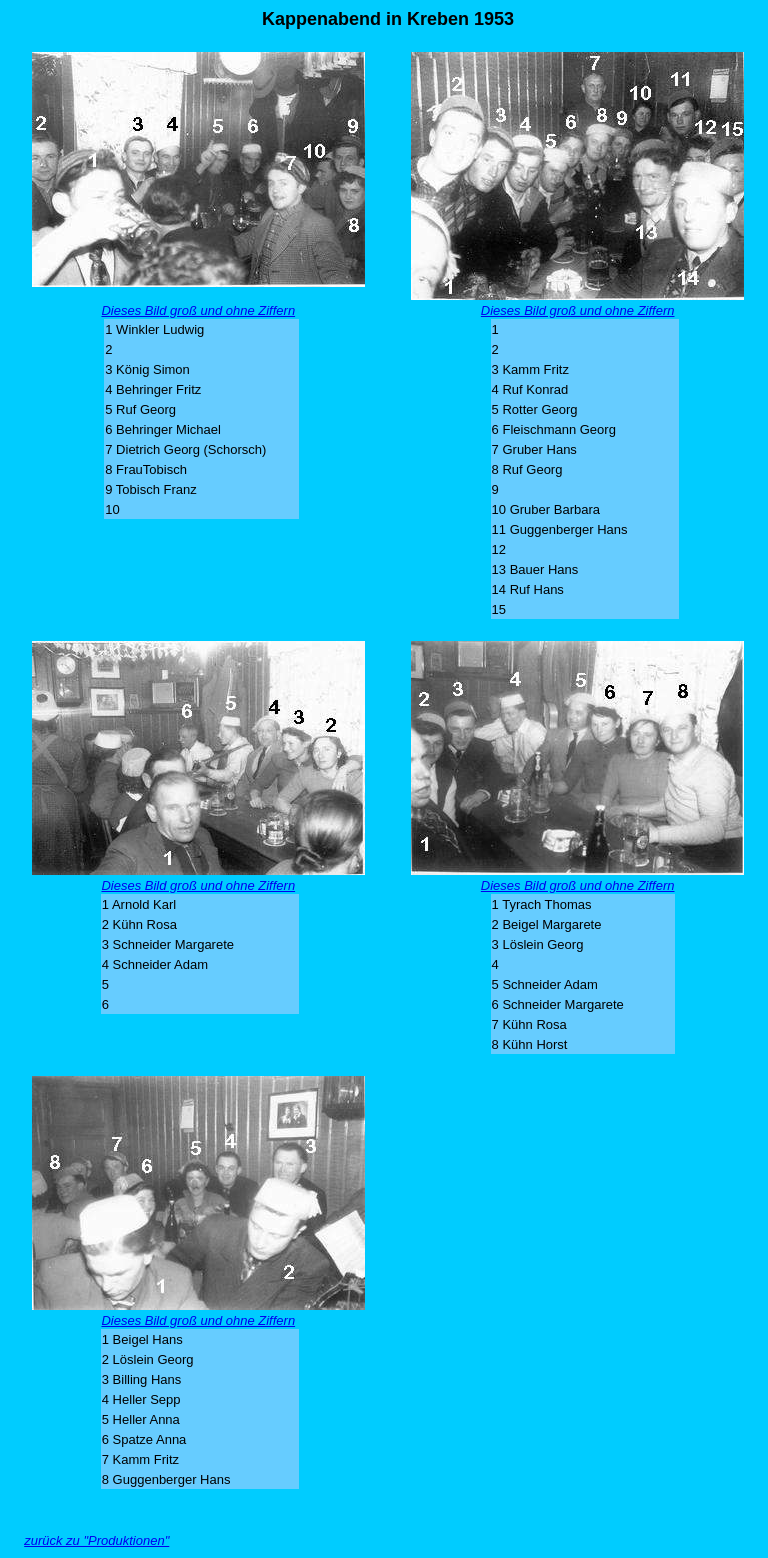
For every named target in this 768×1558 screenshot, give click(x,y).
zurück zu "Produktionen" (96, 1540)
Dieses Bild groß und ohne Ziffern (198, 310)
